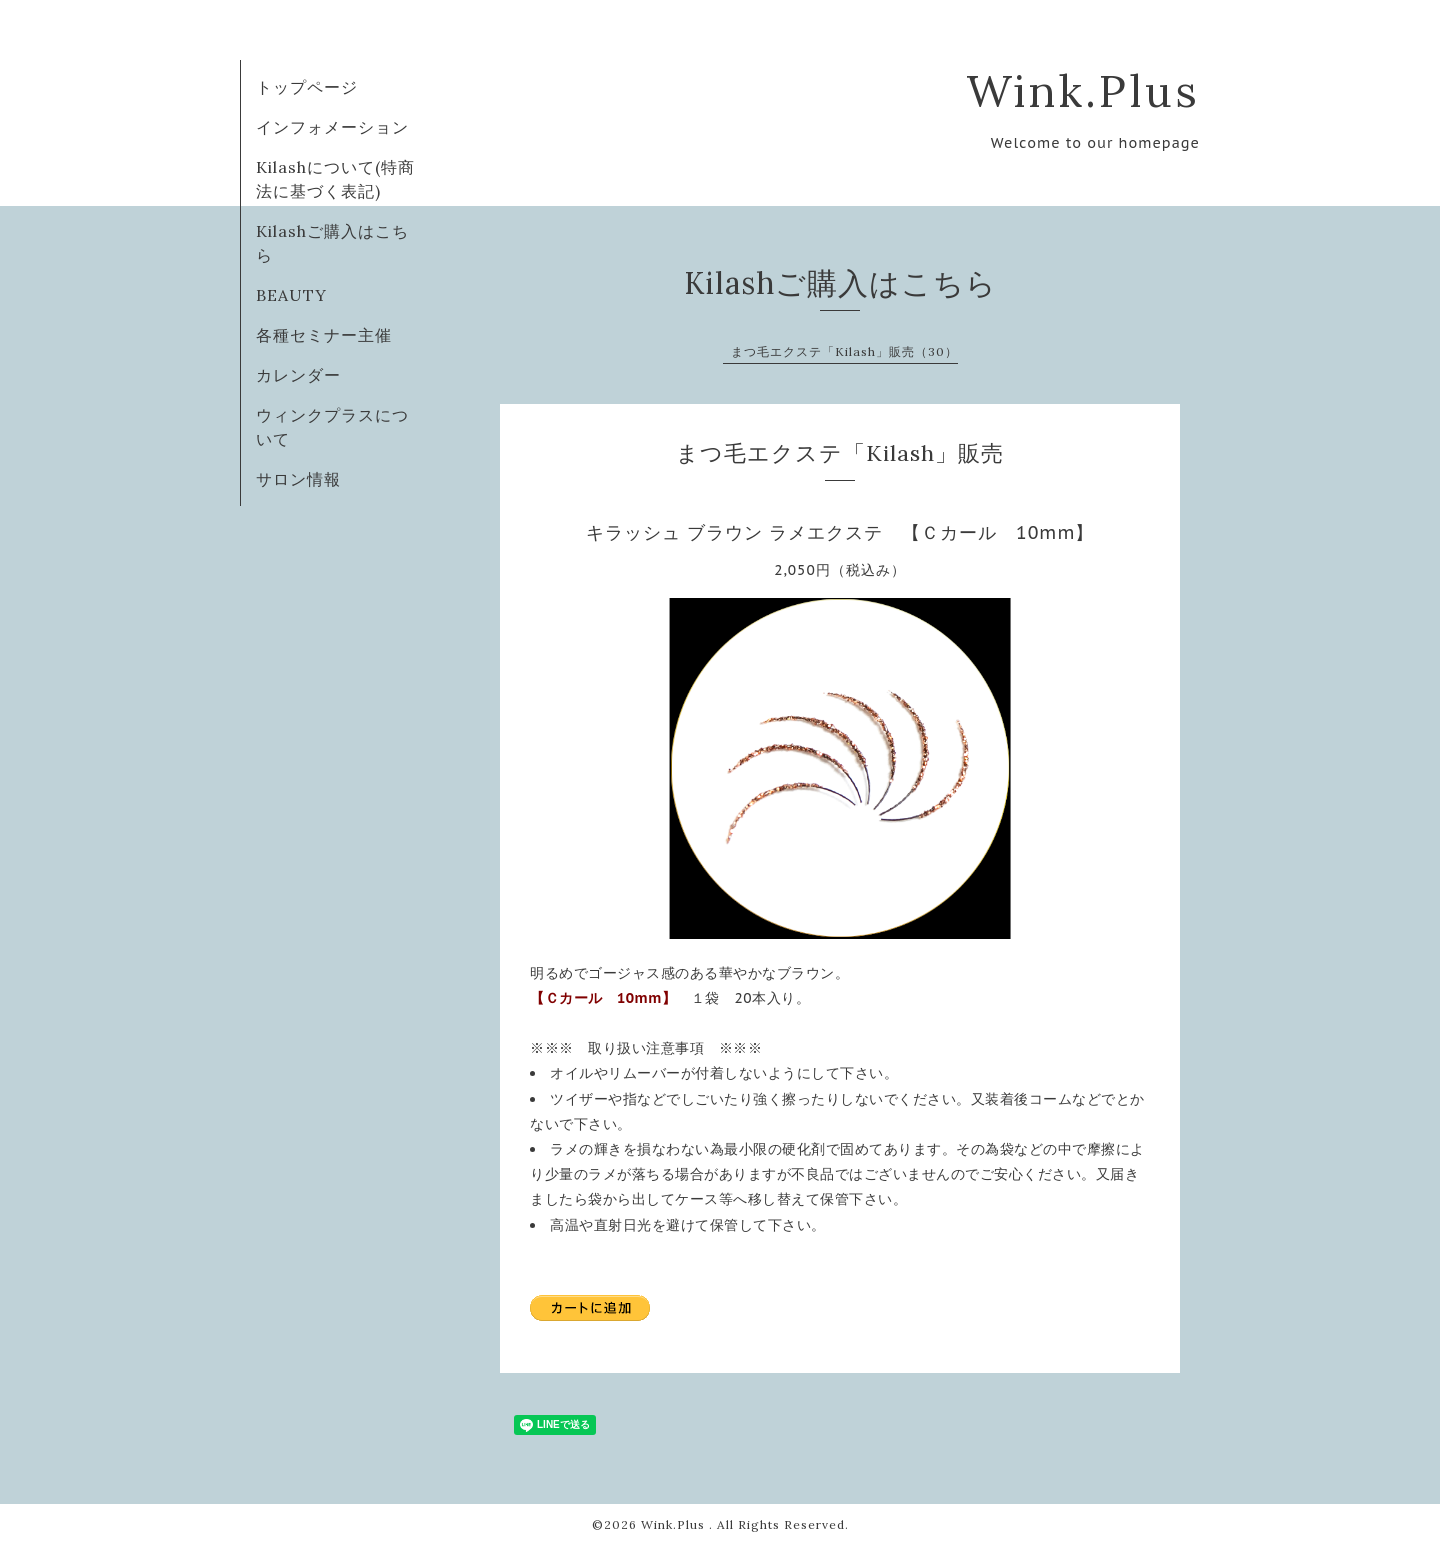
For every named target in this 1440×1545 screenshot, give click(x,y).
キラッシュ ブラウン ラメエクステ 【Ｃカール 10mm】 (840, 532)
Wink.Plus (1083, 90)
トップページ (307, 87)
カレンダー (298, 375)
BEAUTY (291, 295)
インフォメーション (332, 127)
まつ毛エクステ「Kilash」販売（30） (844, 351)
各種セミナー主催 (324, 335)
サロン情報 (298, 479)
